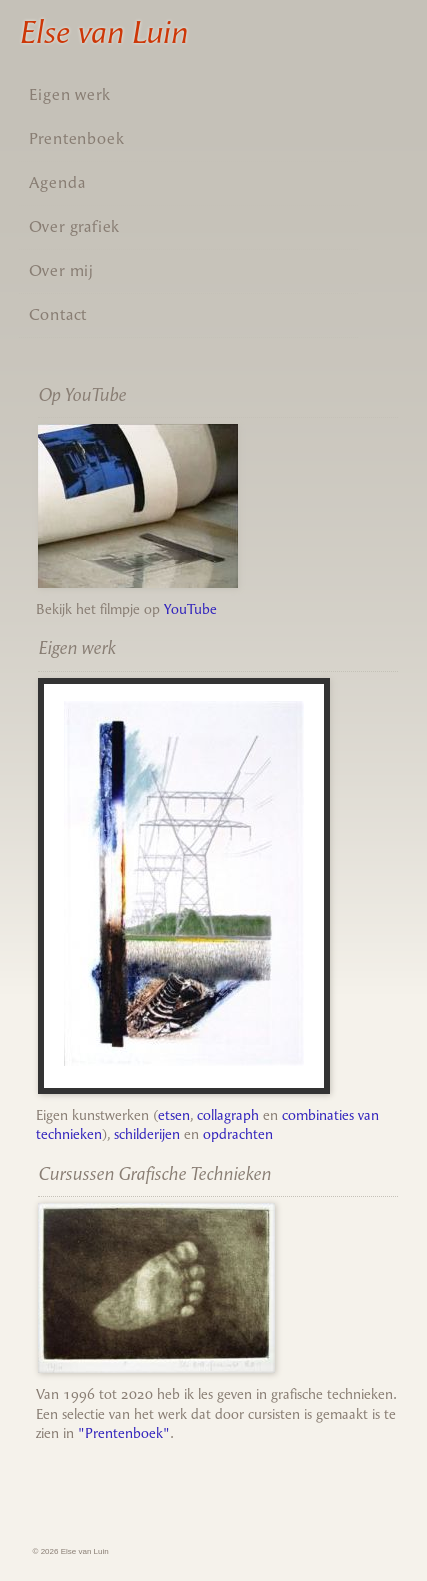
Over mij (61, 270)
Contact (58, 314)
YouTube (190, 609)
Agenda (57, 182)
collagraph (228, 1115)
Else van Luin (103, 32)
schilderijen (147, 1134)
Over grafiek (75, 226)
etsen (174, 1115)
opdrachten (238, 1134)
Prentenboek (77, 138)
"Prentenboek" (124, 1433)
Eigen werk (70, 94)
